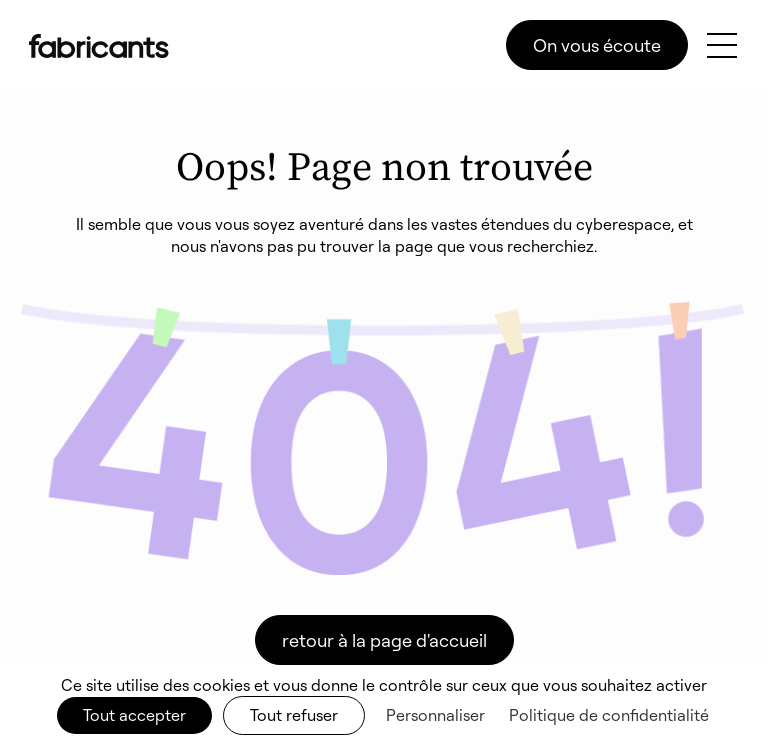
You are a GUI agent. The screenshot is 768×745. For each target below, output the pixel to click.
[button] (721, 45)
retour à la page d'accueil (384, 640)
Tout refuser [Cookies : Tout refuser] (294, 715)
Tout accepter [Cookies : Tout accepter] (134, 715)
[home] (99, 45)
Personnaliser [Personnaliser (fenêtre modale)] (435, 715)
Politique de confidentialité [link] (609, 715)
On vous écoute (597, 45)
